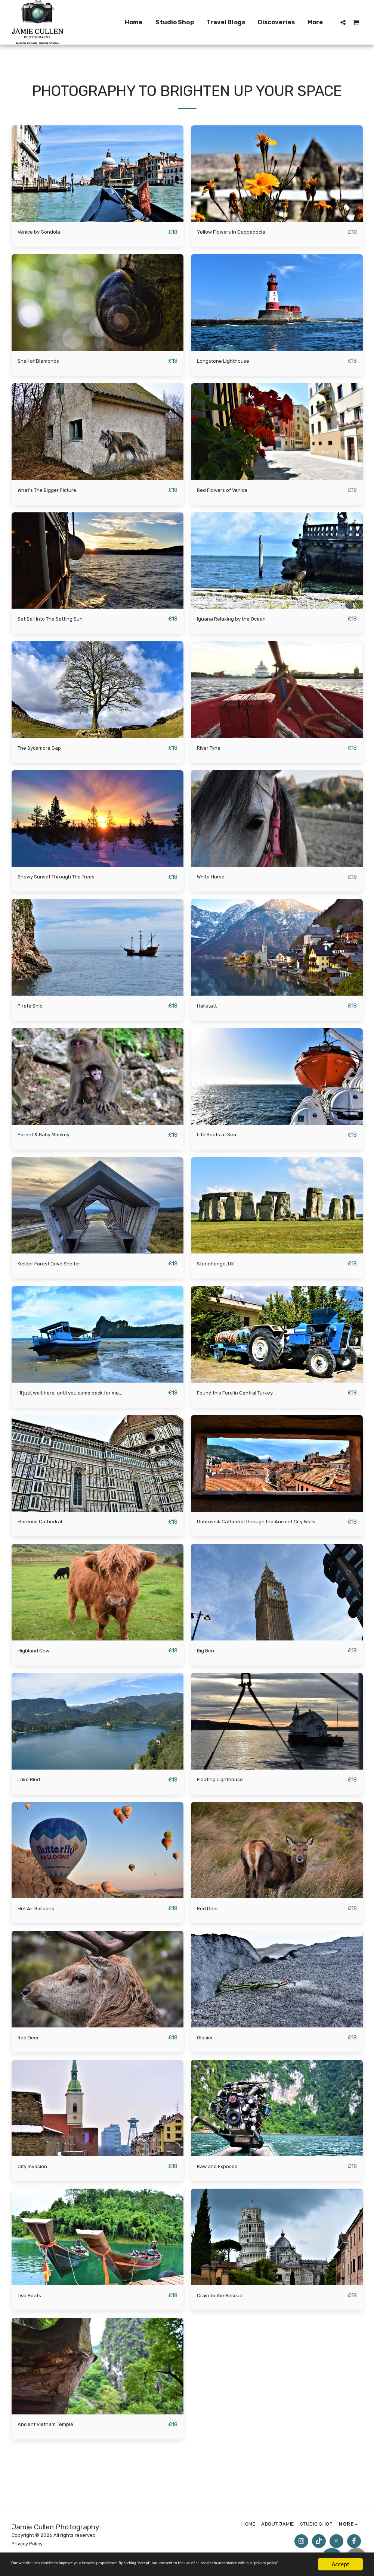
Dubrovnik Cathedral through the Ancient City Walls (270, 1526)
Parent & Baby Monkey (49, 1138)
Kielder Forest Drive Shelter (56, 1267)
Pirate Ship (33, 1008)
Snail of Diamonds (43, 361)
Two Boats (32, 2302)
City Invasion (36, 2173)
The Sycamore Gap (44, 749)
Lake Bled (31, 1785)
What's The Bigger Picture (54, 490)
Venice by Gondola (43, 232)
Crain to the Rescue (225, 2302)
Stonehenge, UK (219, 1267)
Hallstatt (209, 1008)
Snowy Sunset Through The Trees (65, 879)
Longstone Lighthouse (229, 361)
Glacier (206, 2043)
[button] (343, 22)
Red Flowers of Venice (228, 490)
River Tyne (211, 749)
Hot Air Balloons (40, 1914)
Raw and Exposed (221, 2173)
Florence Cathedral (44, 1526)
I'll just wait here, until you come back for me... (83, 1396)
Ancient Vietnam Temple (52, 2431)
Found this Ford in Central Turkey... (246, 1396)
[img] (97, 173)
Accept (340, 2557)
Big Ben (208, 1655)
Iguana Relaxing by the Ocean (239, 620)
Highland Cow (37, 1655)
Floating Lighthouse (225, 1785)
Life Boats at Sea (221, 1138)
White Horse (214, 879)
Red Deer (209, 1914)
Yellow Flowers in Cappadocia (238, 232)
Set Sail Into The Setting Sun (58, 620)
